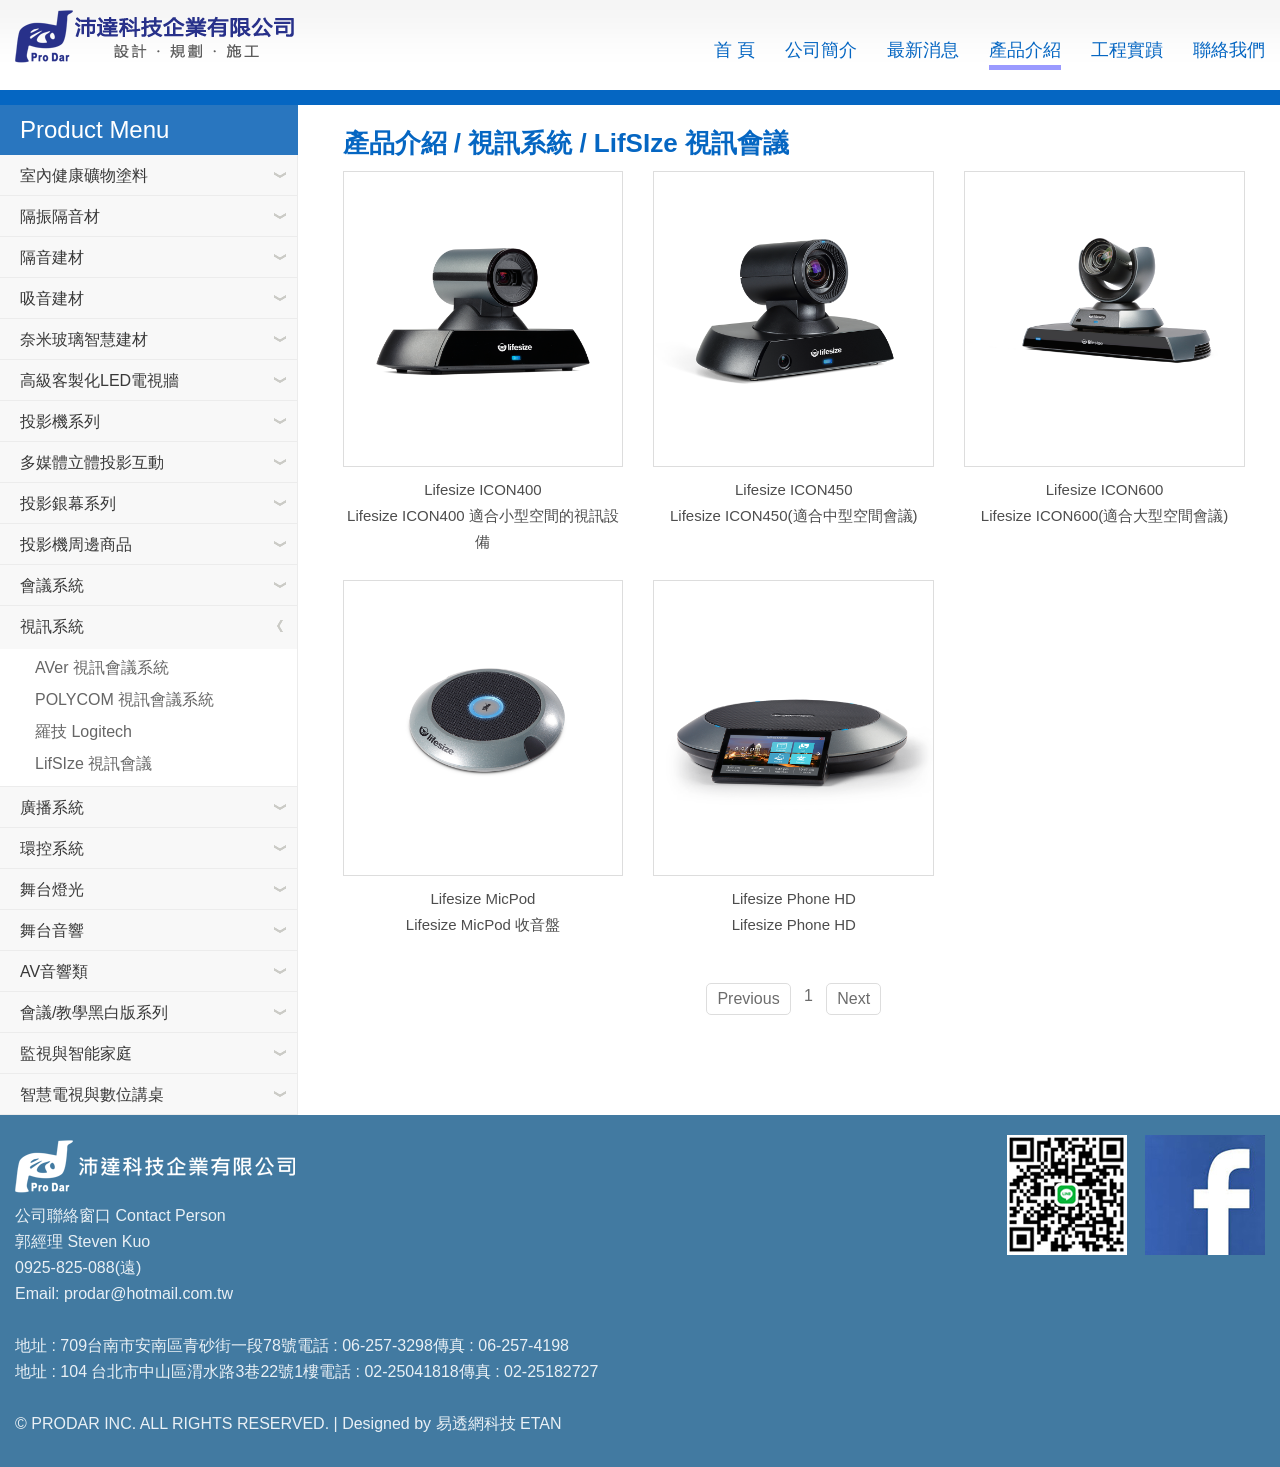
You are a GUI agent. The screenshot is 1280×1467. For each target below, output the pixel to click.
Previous (748, 998)
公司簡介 (821, 50)
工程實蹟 (1127, 50)
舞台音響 (52, 930)
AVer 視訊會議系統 (102, 667)
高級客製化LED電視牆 (99, 380)
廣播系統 (52, 807)
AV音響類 (54, 971)
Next (853, 998)
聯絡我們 (1229, 50)
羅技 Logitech (83, 731)
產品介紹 (1025, 50)
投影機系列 (60, 421)
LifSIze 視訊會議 (93, 763)
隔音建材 (52, 257)
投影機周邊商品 (76, 544)
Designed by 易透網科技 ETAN (451, 1423)
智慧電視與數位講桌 (92, 1094)
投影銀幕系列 (68, 503)
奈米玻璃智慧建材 (84, 339)
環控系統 (52, 848)
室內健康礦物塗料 (84, 175)
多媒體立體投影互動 (92, 462)
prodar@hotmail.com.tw (148, 1293)
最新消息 (923, 50)
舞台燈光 (52, 889)
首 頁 (734, 50)
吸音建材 (52, 298)
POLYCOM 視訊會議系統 (124, 699)
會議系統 (52, 585)
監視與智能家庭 (76, 1053)
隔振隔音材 (60, 216)
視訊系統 (52, 626)
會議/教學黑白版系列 (94, 1012)
